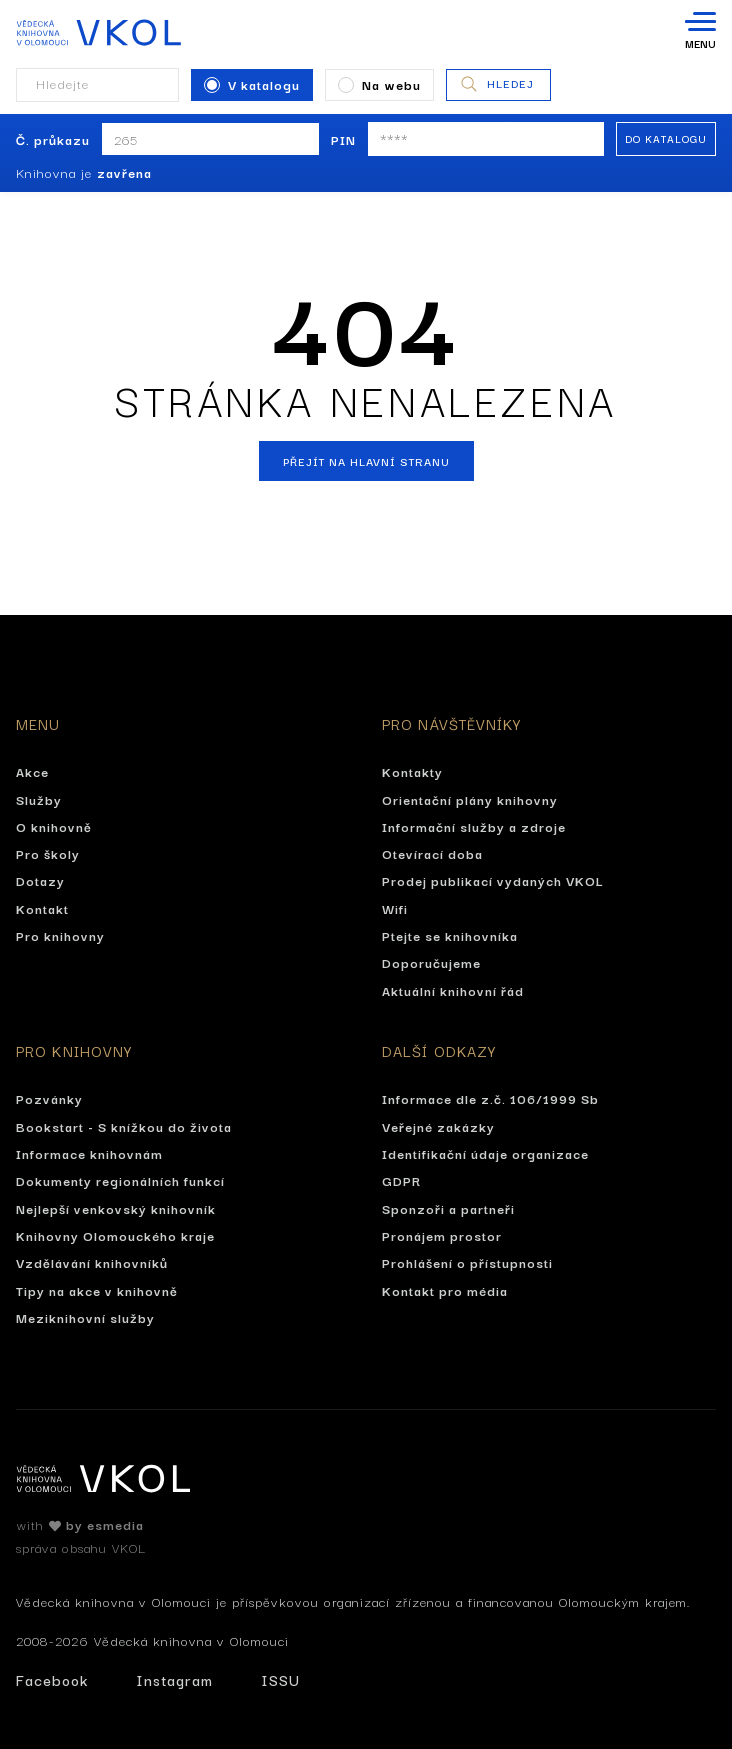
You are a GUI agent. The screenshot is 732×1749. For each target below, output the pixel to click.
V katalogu (252, 84)
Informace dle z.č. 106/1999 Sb (490, 1098)
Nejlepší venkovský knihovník (116, 1208)
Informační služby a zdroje (474, 826)
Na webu (379, 84)
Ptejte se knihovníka (450, 935)
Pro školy (48, 853)
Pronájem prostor (442, 1235)
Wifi (395, 908)
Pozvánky (49, 1098)
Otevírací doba (432, 853)
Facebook (52, 1679)
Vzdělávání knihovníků (92, 1262)
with (80, 1524)
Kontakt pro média (445, 1290)
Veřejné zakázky (438, 1126)
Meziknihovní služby (85, 1317)
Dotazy (40, 880)
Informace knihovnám (89, 1153)
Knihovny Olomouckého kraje (115, 1235)
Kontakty (412, 771)
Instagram (174, 1679)
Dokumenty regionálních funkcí (120, 1180)
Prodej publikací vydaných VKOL (493, 880)
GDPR (401, 1180)
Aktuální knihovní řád (453, 990)
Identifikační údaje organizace (485, 1153)
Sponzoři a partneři (448, 1208)
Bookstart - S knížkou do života (124, 1126)
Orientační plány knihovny (470, 799)
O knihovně (54, 826)
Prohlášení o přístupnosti (467, 1262)
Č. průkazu (53, 139)
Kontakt (42, 908)
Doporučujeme (431, 962)
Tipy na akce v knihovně (97, 1290)
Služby (39, 799)
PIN (343, 139)
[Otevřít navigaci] (700, 32)
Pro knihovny (60, 935)
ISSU (280, 1679)
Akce (32, 771)
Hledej (496, 84)
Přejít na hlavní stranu (366, 461)
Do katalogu (666, 138)
